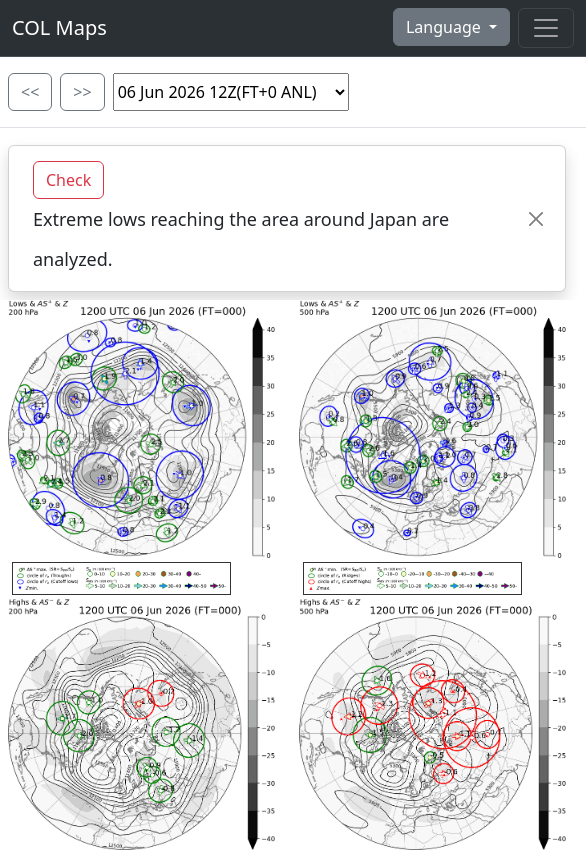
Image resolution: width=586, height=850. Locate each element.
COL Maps (59, 27)
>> (82, 92)
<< (30, 92)
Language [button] (445, 27)
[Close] (536, 218)
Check (68, 180)
